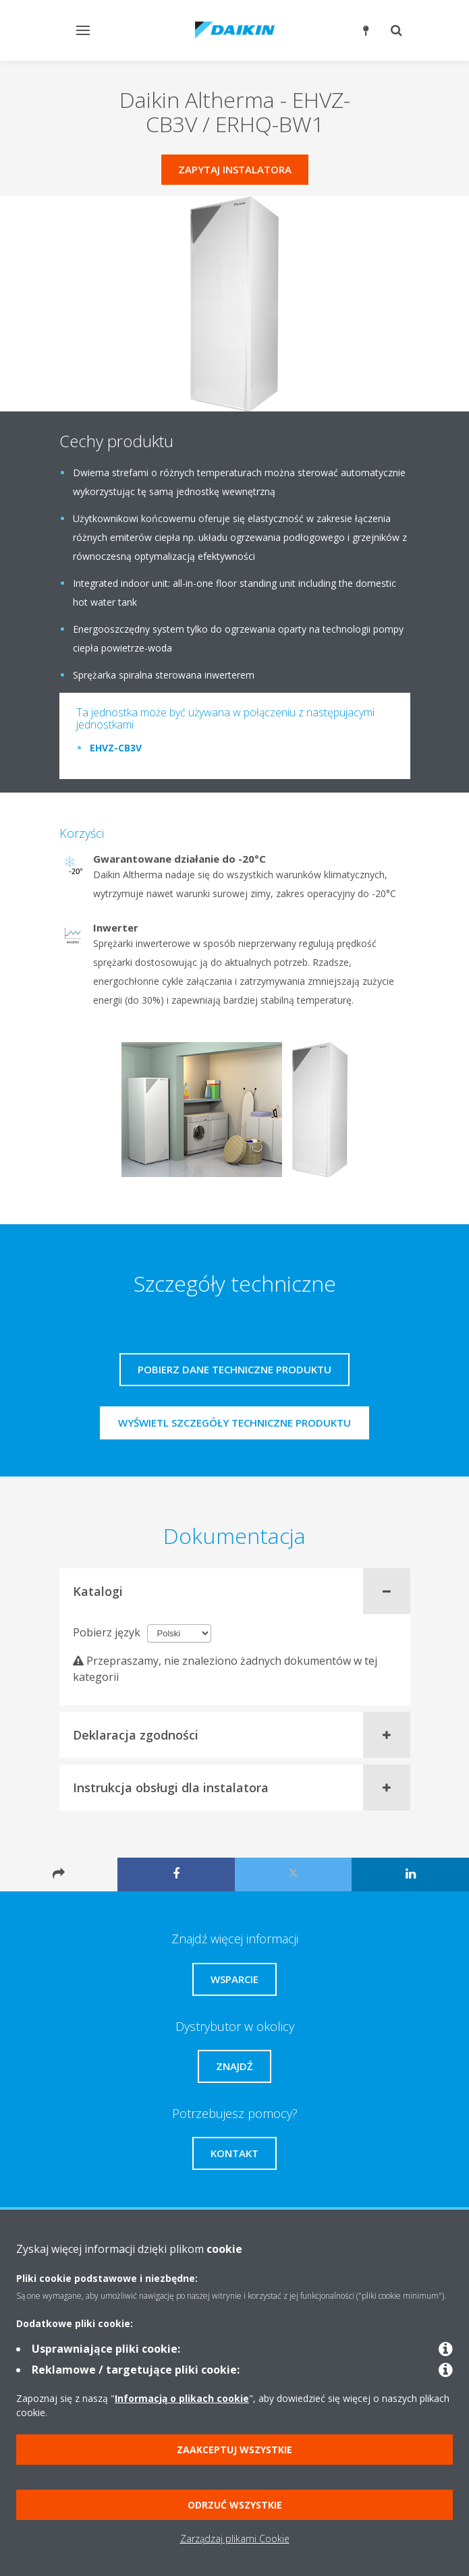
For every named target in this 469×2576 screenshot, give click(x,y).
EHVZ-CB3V (116, 747)
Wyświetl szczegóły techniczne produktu (234, 1422)
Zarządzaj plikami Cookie (234, 2538)
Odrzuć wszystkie (235, 2504)
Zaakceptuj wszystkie (234, 2449)
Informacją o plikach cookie (182, 2398)
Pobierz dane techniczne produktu (234, 1369)
